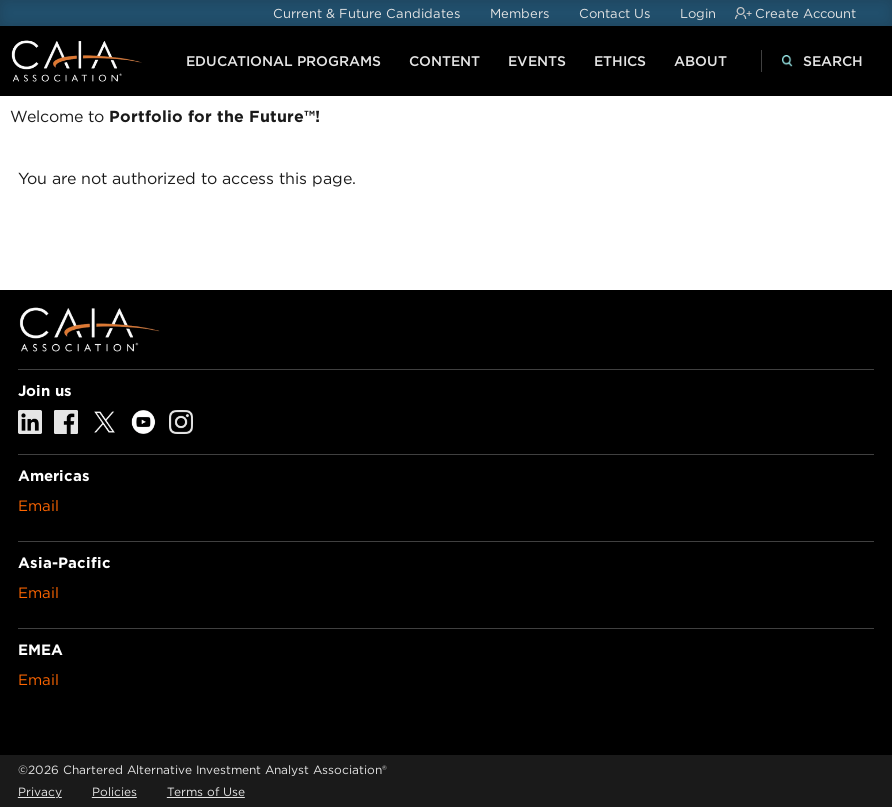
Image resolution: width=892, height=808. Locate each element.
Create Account (805, 13)
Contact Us (614, 13)
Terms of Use (206, 791)
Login (698, 13)
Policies (114, 791)
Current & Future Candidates (366, 13)
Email (38, 506)
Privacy (40, 791)
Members (519, 13)
